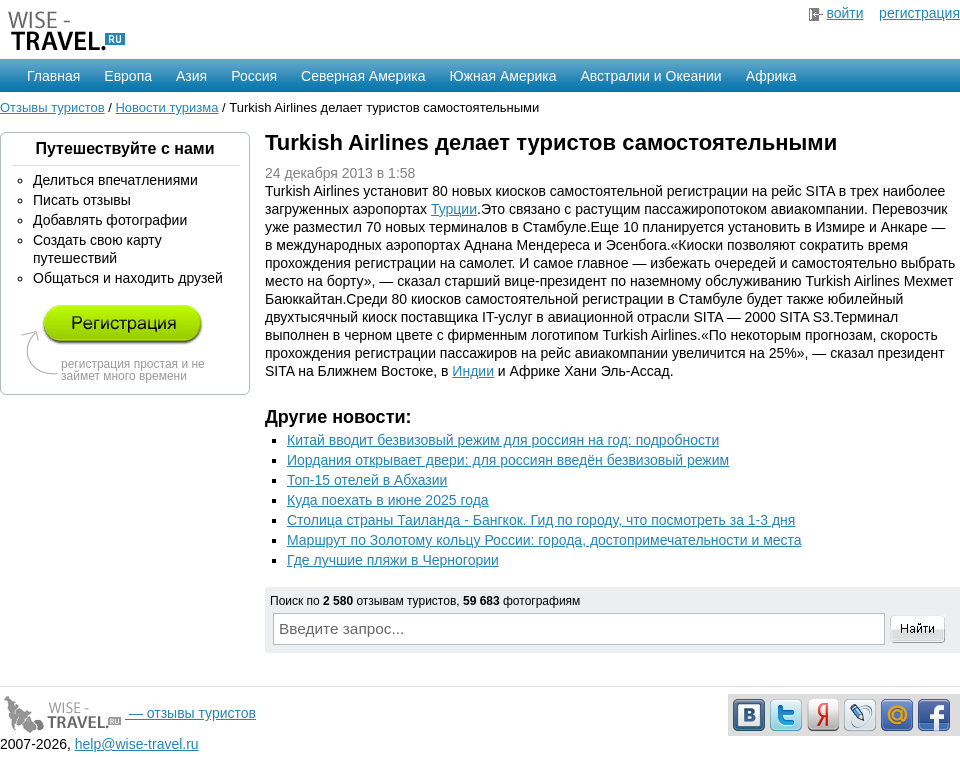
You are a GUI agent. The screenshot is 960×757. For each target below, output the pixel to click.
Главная (53, 76)
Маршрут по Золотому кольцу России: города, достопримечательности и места (544, 540)
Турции (454, 209)
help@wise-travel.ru (137, 744)
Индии (473, 371)
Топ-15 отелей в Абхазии (367, 480)
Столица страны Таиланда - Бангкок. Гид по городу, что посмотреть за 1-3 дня (541, 520)
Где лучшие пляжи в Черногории (393, 560)
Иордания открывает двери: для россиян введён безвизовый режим (508, 460)
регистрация (919, 13)
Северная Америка (363, 76)
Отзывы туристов (52, 107)
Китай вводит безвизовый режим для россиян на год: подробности (503, 440)
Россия (254, 76)
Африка (771, 76)
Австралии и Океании (651, 76)
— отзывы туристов (128, 713)
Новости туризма (166, 107)
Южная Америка (502, 76)
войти (844, 13)
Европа (128, 76)
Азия (191, 76)
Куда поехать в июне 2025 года (388, 500)
